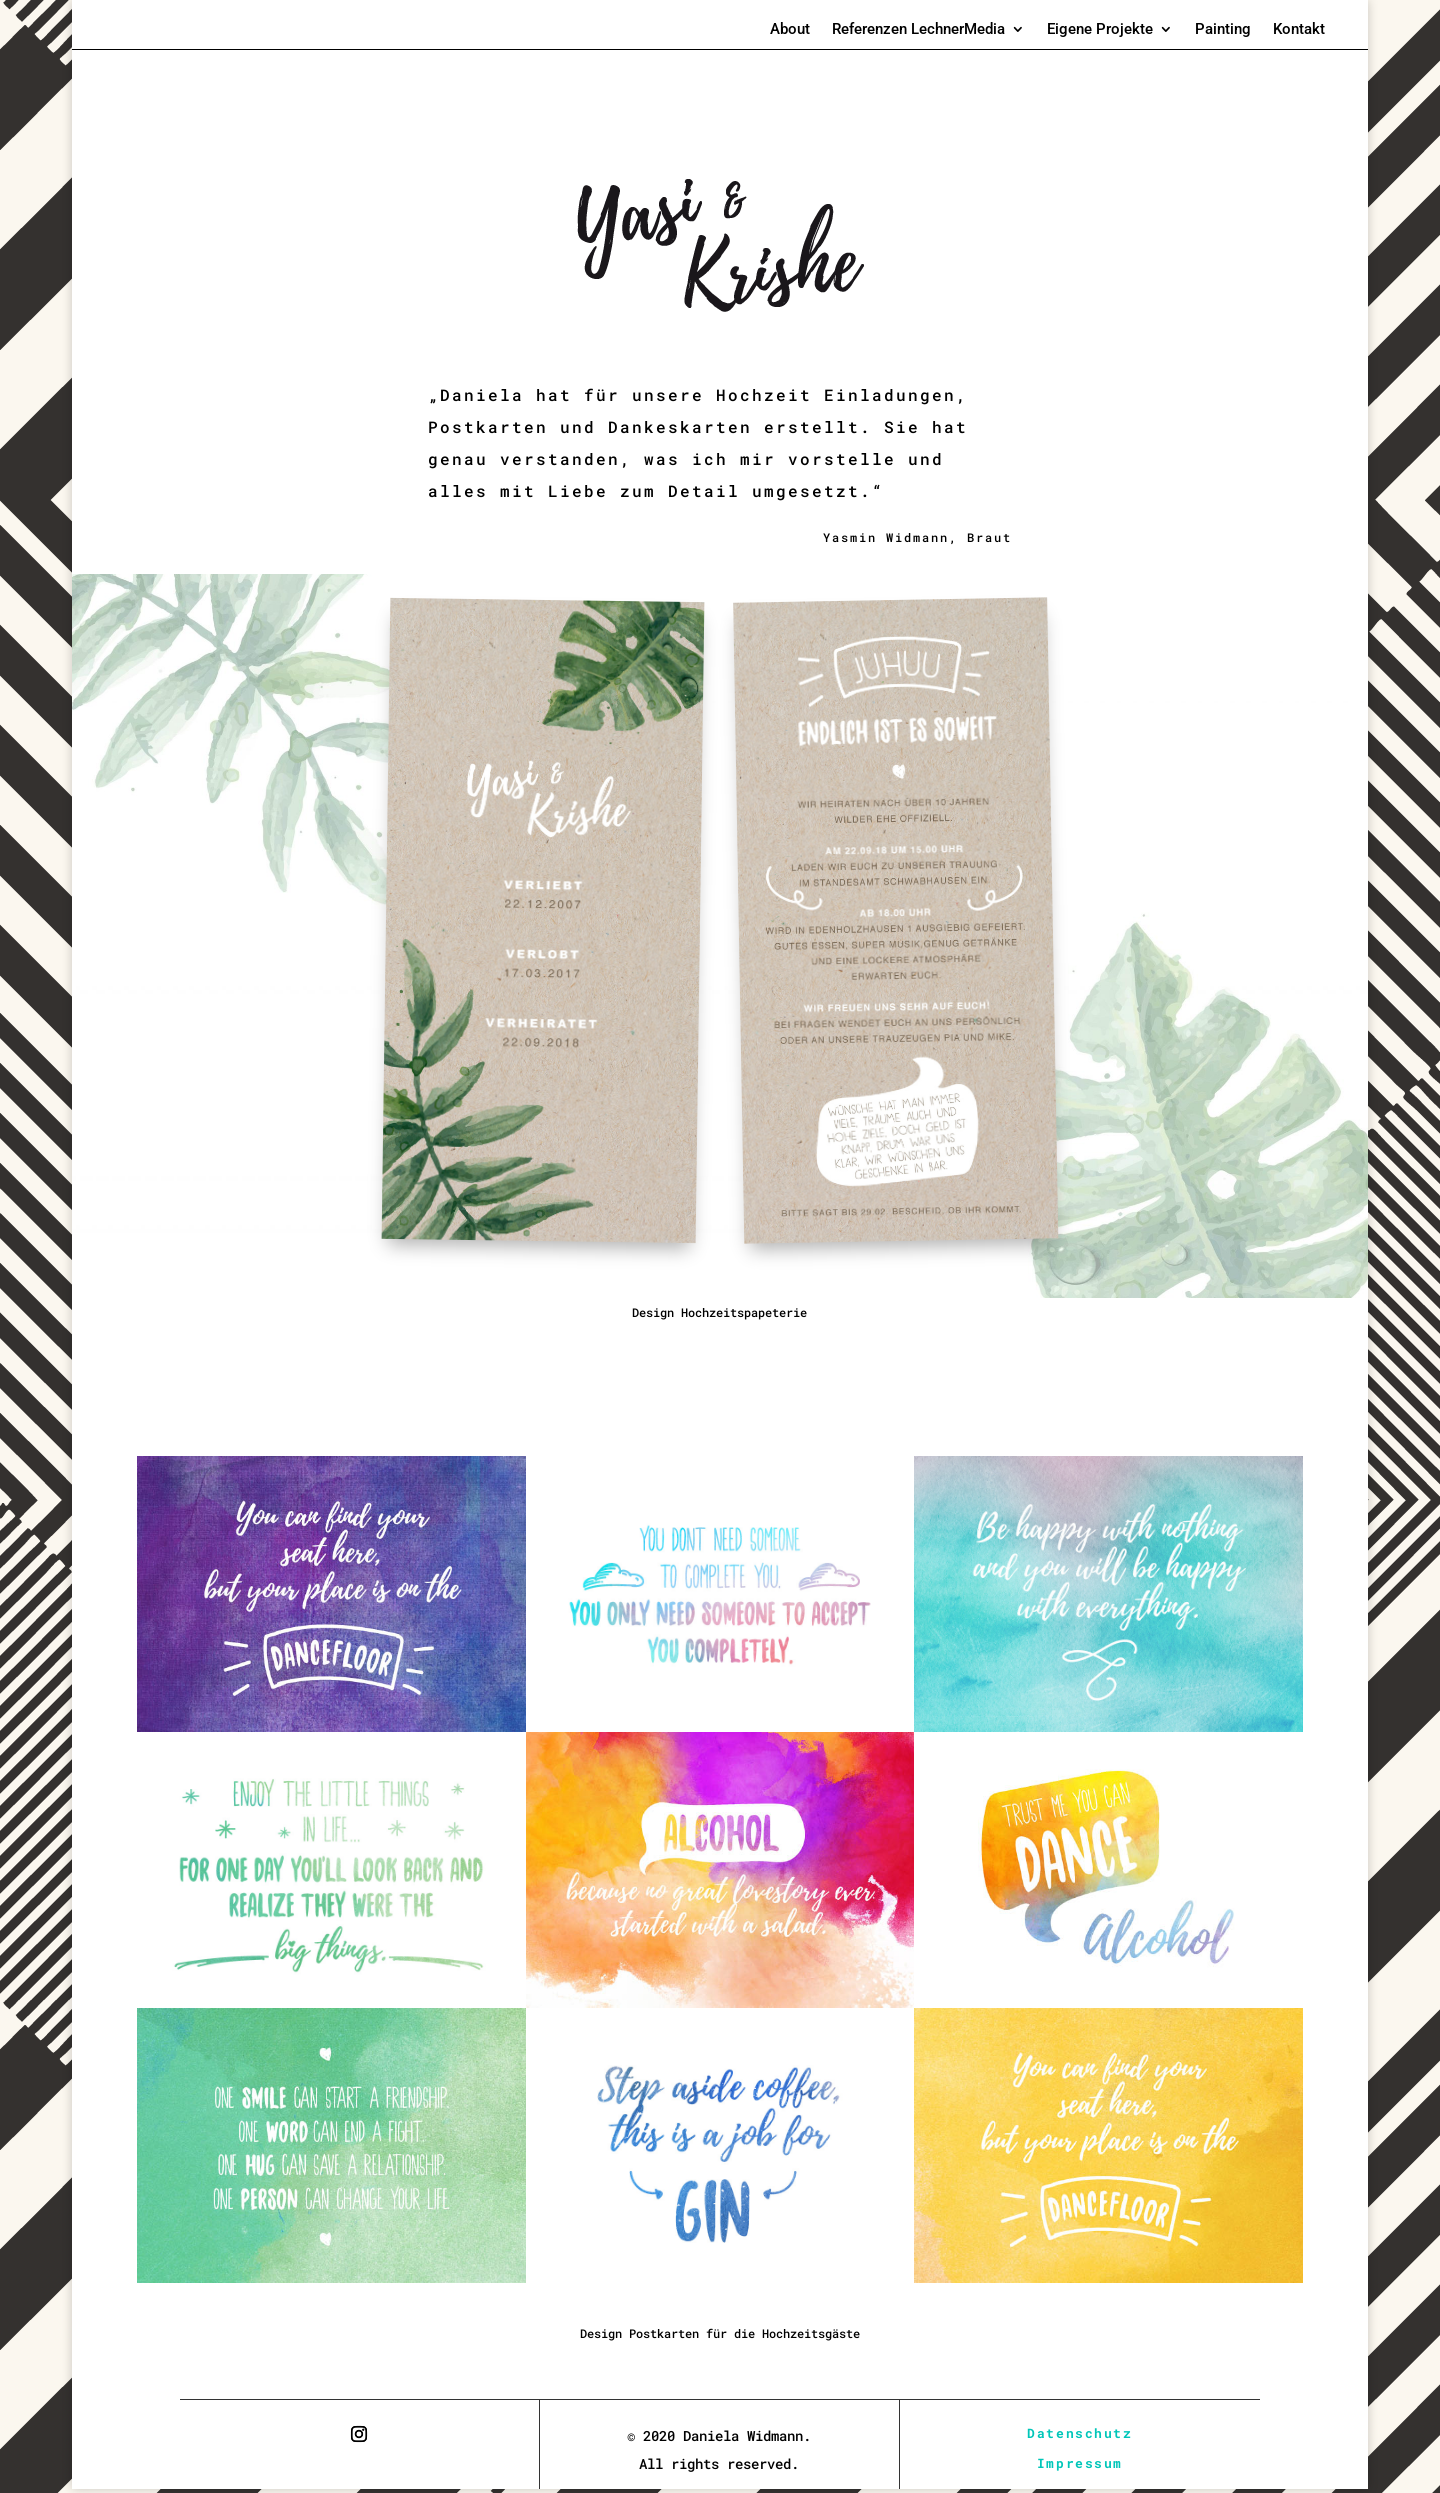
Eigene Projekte (1100, 30)
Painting (1223, 30)
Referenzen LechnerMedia (918, 30)
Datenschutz (1080, 2433)
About (790, 30)
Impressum (1080, 2465)
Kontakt (1299, 30)
